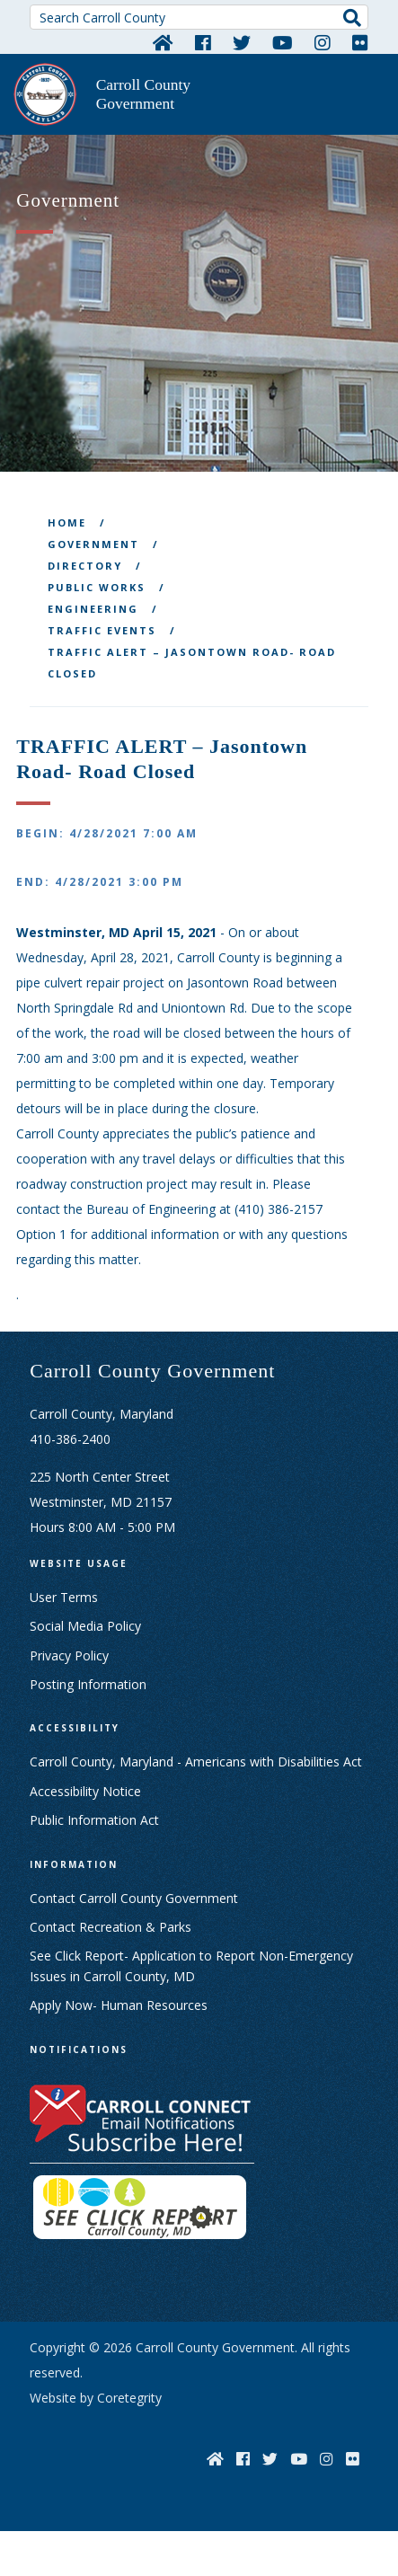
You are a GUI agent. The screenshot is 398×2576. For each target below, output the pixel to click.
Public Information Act (94, 1819)
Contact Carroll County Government (134, 1898)
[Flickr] (360, 42)
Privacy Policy (69, 1655)
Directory (85, 565)
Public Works (97, 587)
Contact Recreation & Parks (110, 1926)
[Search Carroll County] (199, 17)
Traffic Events (102, 630)
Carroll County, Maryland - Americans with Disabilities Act (196, 1761)
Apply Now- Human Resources (119, 2005)
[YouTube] (282, 42)
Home (67, 522)
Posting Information (88, 1684)
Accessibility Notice (85, 1791)
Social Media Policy (85, 1625)
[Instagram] (322, 42)
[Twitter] (242, 42)
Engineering (93, 608)
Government (93, 544)
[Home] (163, 42)
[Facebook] (203, 42)
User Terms (64, 1597)
